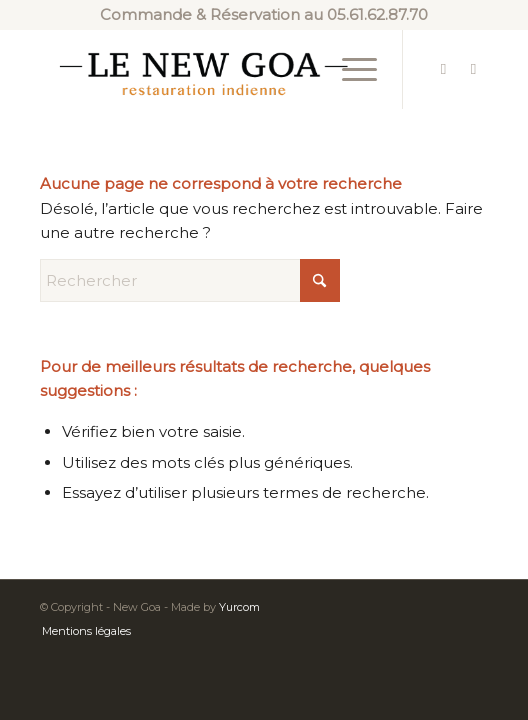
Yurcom (239, 607)
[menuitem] (349, 69)
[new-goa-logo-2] (219, 69)
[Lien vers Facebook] (443, 69)
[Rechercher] (190, 280)
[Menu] (349, 69)
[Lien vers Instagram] (473, 69)
